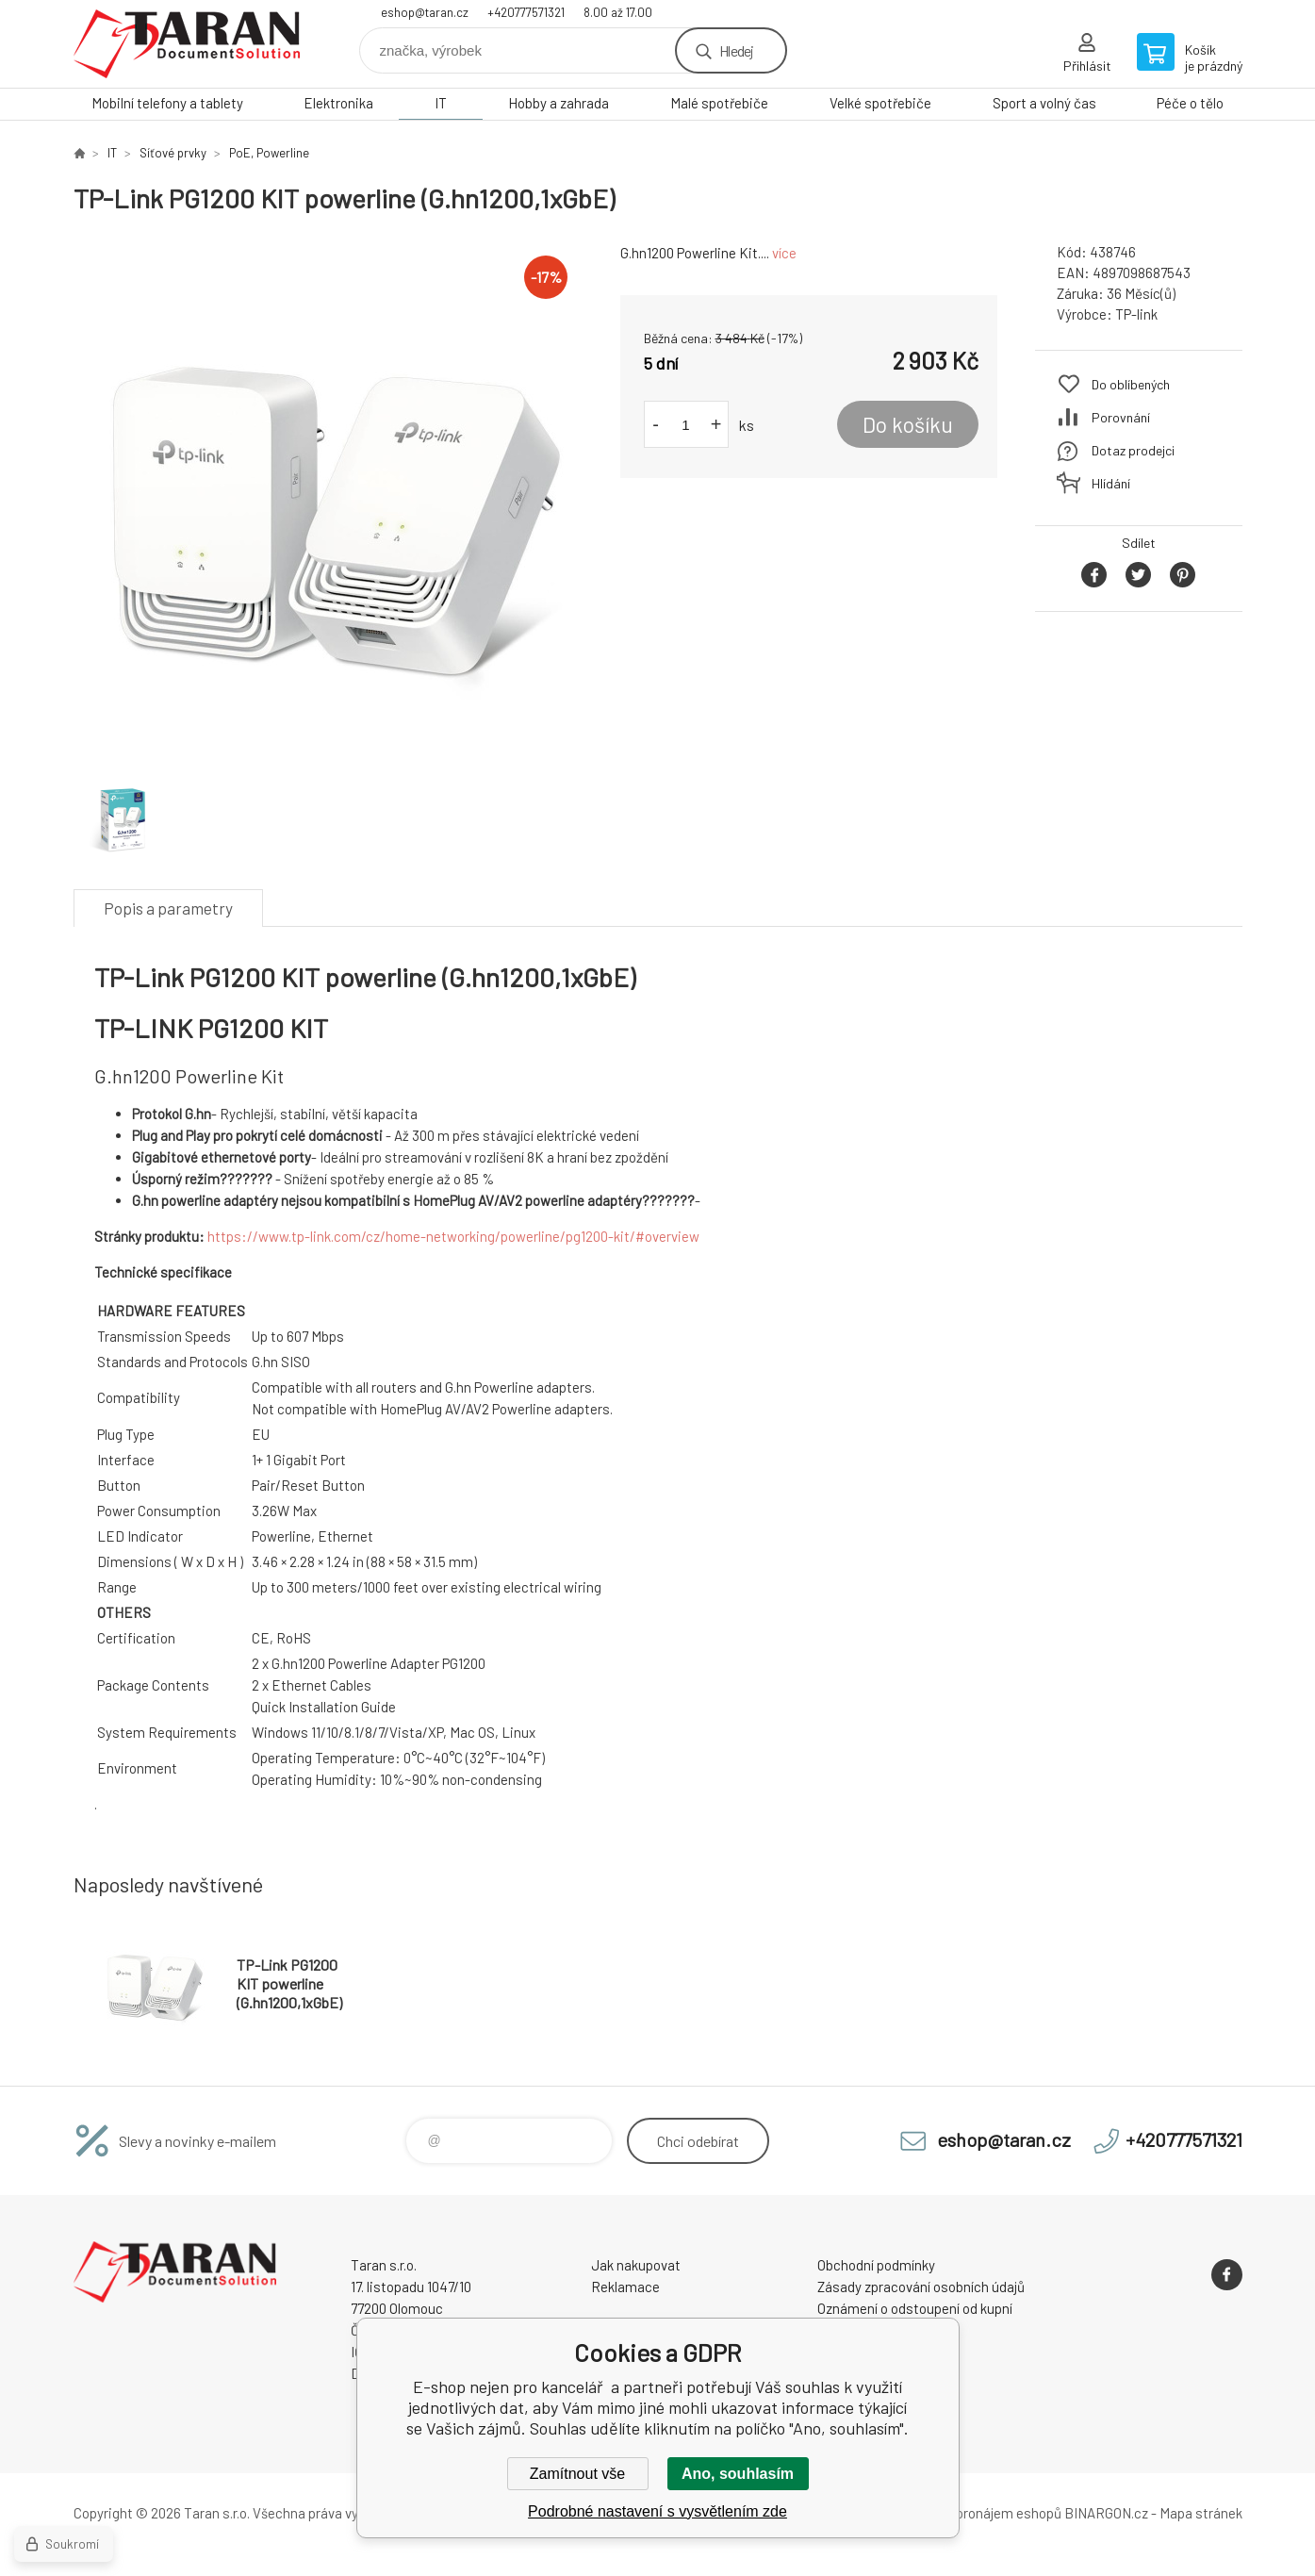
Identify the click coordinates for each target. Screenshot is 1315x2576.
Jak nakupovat (636, 2264)
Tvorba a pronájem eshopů (981, 2512)
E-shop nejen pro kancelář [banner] (187, 44)
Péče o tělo (1190, 102)
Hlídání (1111, 483)
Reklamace (625, 2286)
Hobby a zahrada (558, 102)
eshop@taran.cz (424, 12)
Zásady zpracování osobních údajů (921, 2286)
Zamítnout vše (577, 2474)
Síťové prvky (173, 152)
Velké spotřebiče (880, 102)
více (784, 252)
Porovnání (1121, 417)
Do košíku (908, 424)
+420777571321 (526, 12)
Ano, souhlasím (738, 2474)
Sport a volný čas (1044, 102)
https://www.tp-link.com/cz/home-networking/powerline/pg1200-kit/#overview (453, 1236)
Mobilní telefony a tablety (167, 102)
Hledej (736, 50)
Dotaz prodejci (1133, 450)
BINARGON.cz (1106, 2512)
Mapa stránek (1200, 2512)
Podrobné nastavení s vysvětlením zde (657, 2511)
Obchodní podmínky (876, 2264)
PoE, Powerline (269, 152)
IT (441, 102)
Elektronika (338, 102)
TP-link (1136, 313)
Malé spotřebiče (719, 102)
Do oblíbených (1131, 384)
